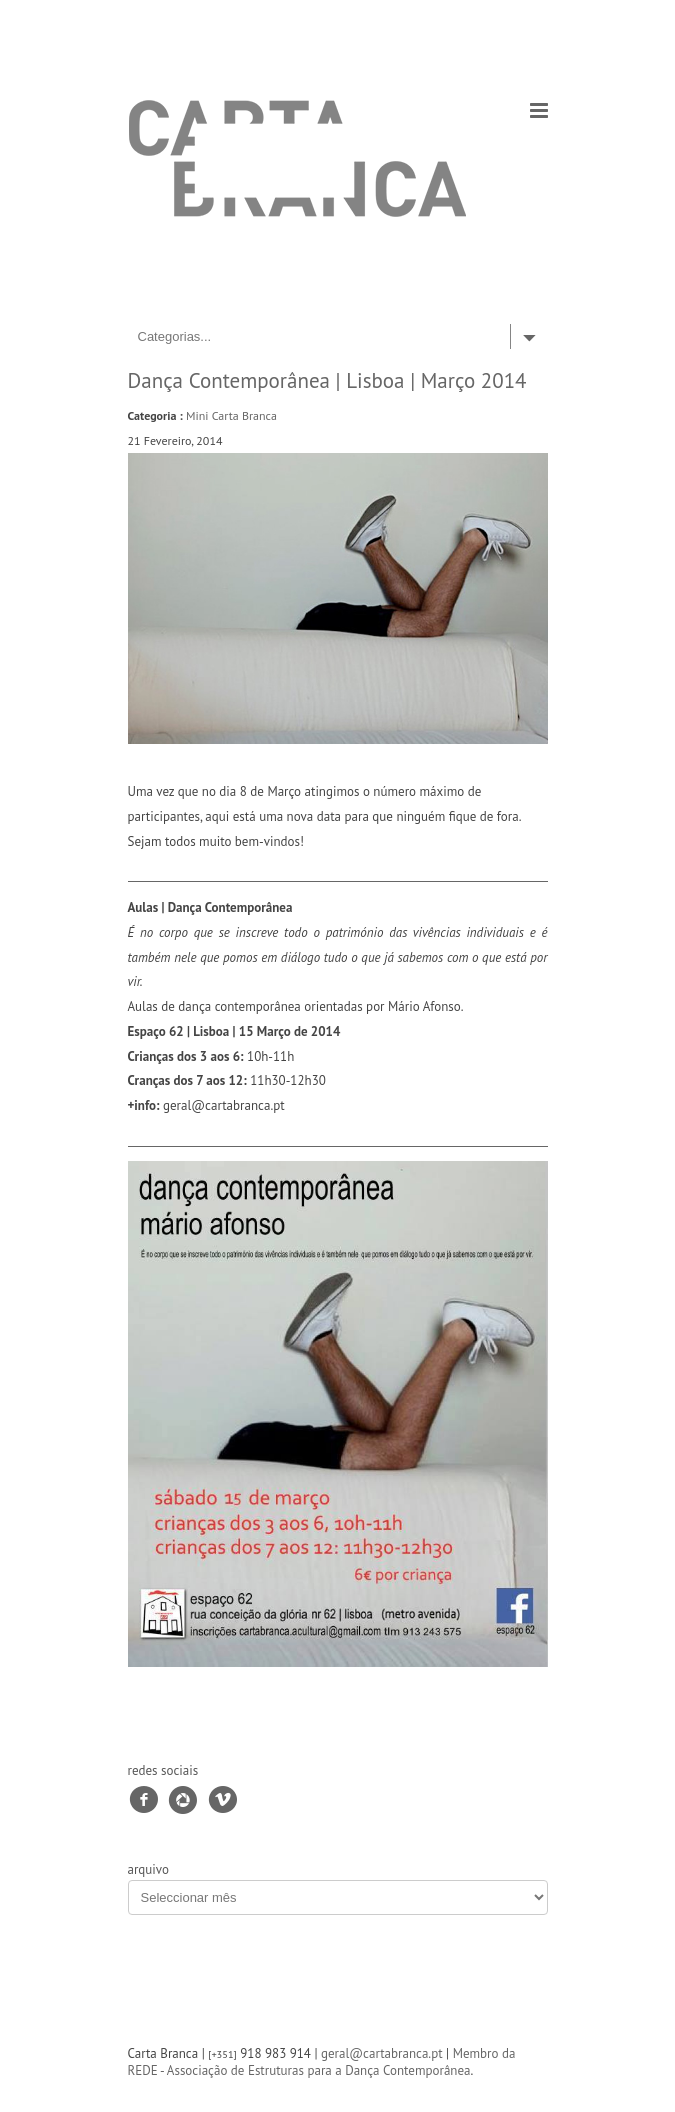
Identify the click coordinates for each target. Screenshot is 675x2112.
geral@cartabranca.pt (382, 2053)
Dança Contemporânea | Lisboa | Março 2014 (327, 380)
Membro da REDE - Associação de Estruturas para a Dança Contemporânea (322, 2062)
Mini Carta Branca (231, 415)
